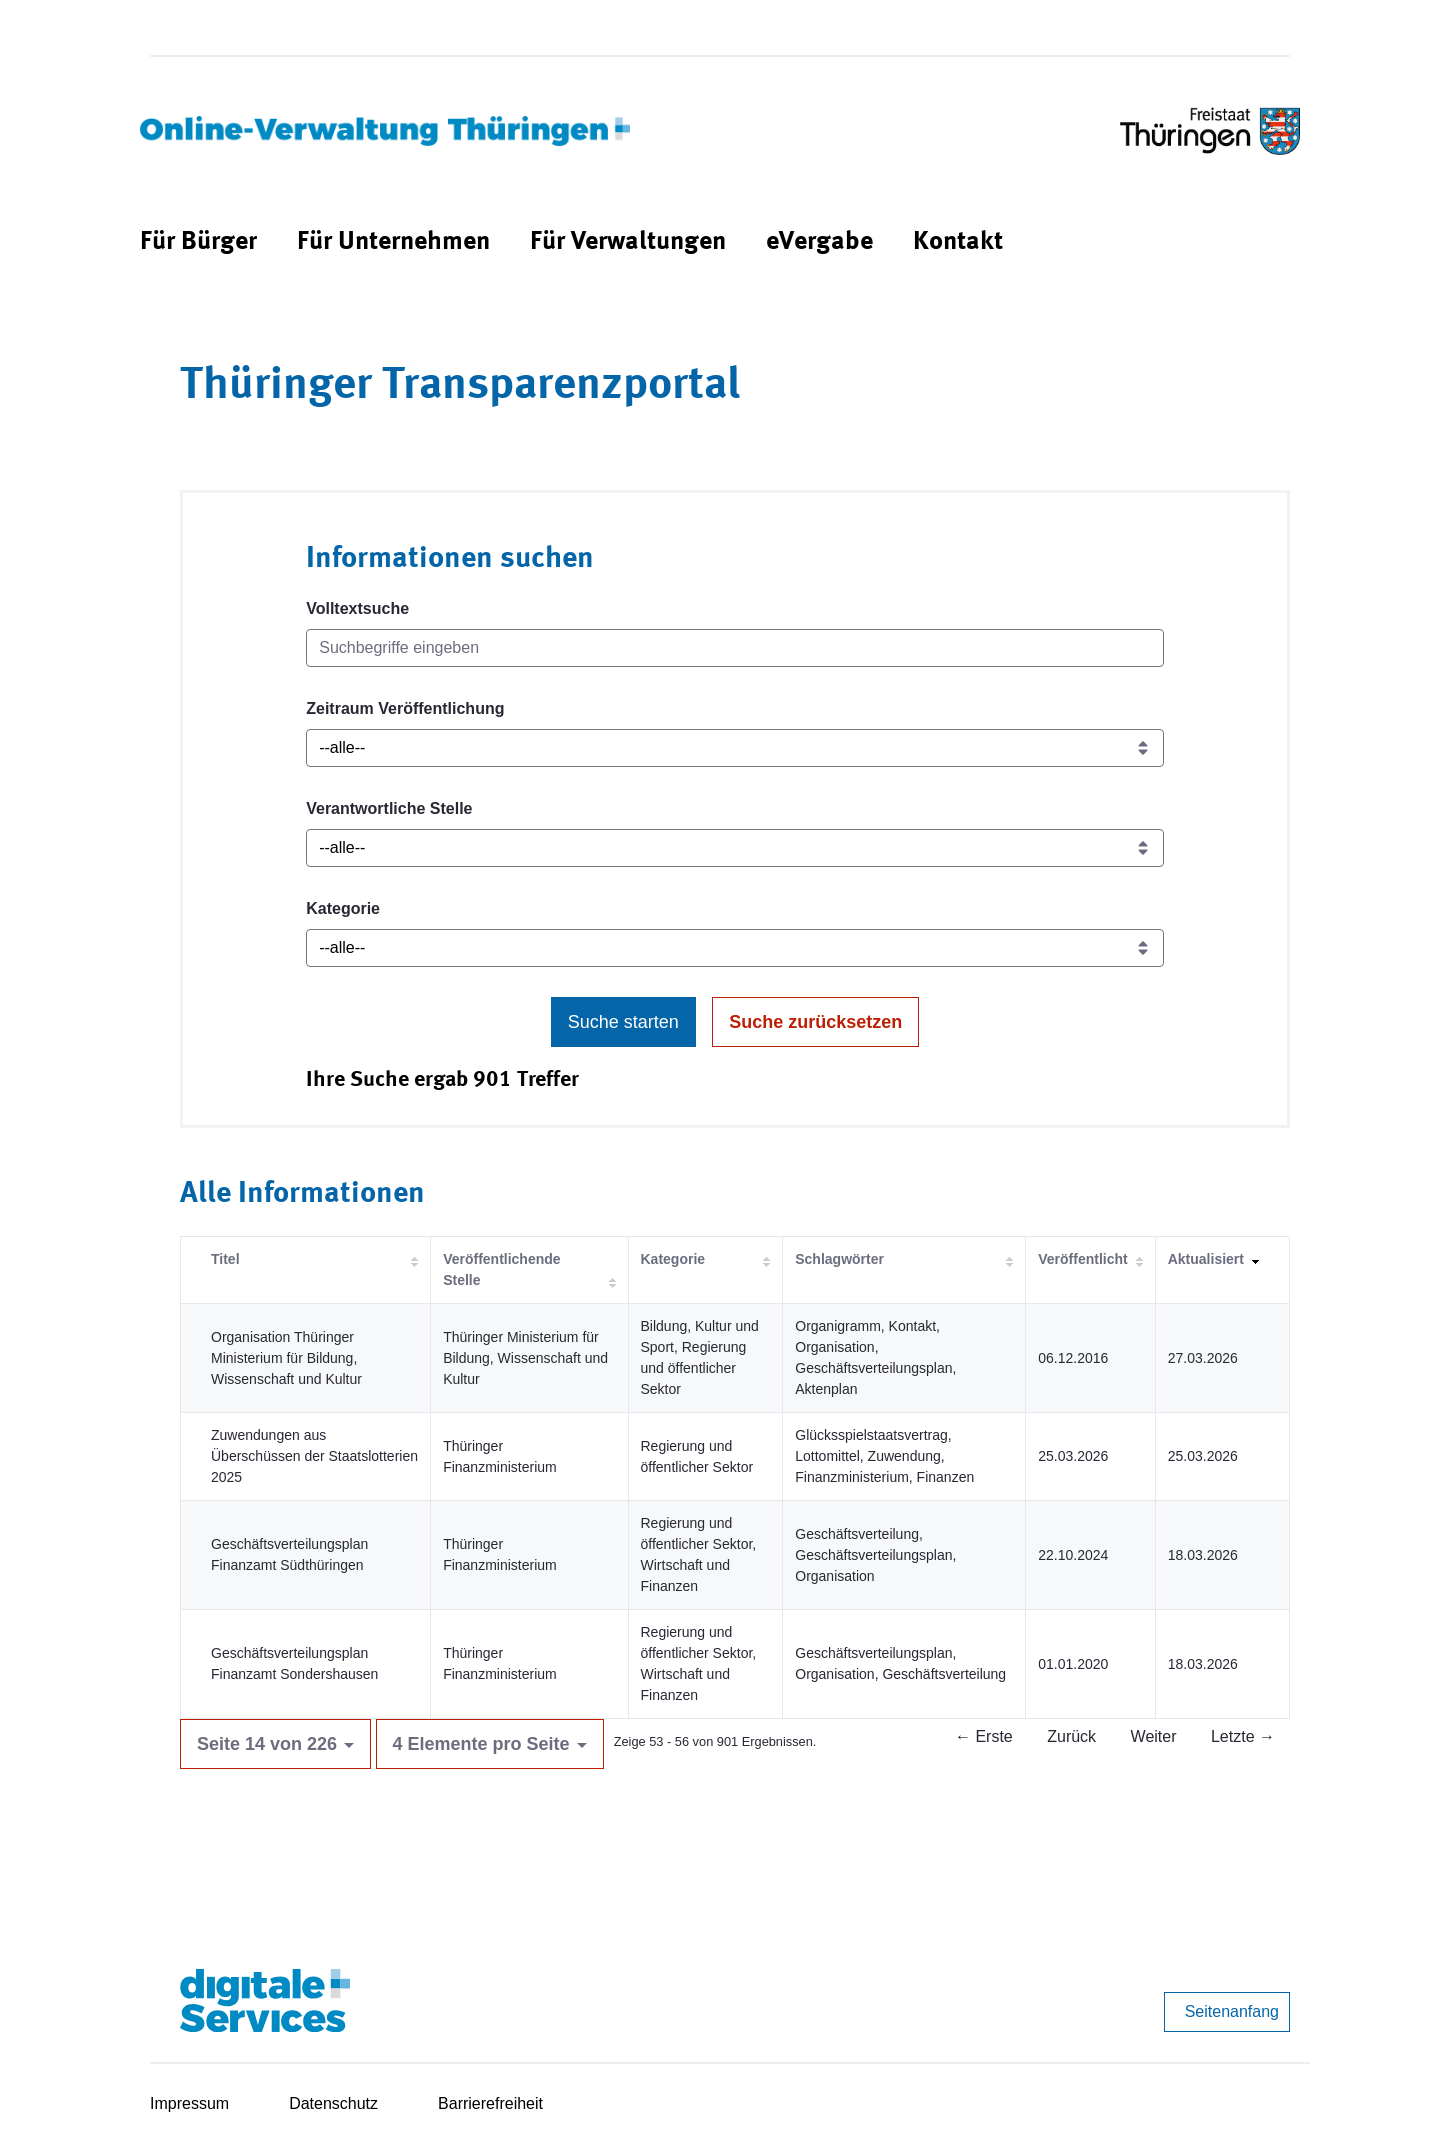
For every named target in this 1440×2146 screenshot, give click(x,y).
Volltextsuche (357, 608)
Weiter (1154, 1736)
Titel (225, 1259)
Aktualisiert (1206, 1259)
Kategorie (343, 908)
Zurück (1071, 1736)
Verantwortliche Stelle (389, 808)
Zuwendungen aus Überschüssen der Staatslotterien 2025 (314, 1456)
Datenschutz (333, 2103)
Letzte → (1243, 1736)
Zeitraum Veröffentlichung (405, 708)
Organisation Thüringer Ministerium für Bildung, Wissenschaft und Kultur (286, 1358)
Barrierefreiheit (490, 2103)
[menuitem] (198, 242)
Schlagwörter (839, 1259)
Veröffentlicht (1082, 1259)
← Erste (984, 1736)
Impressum (189, 2103)
